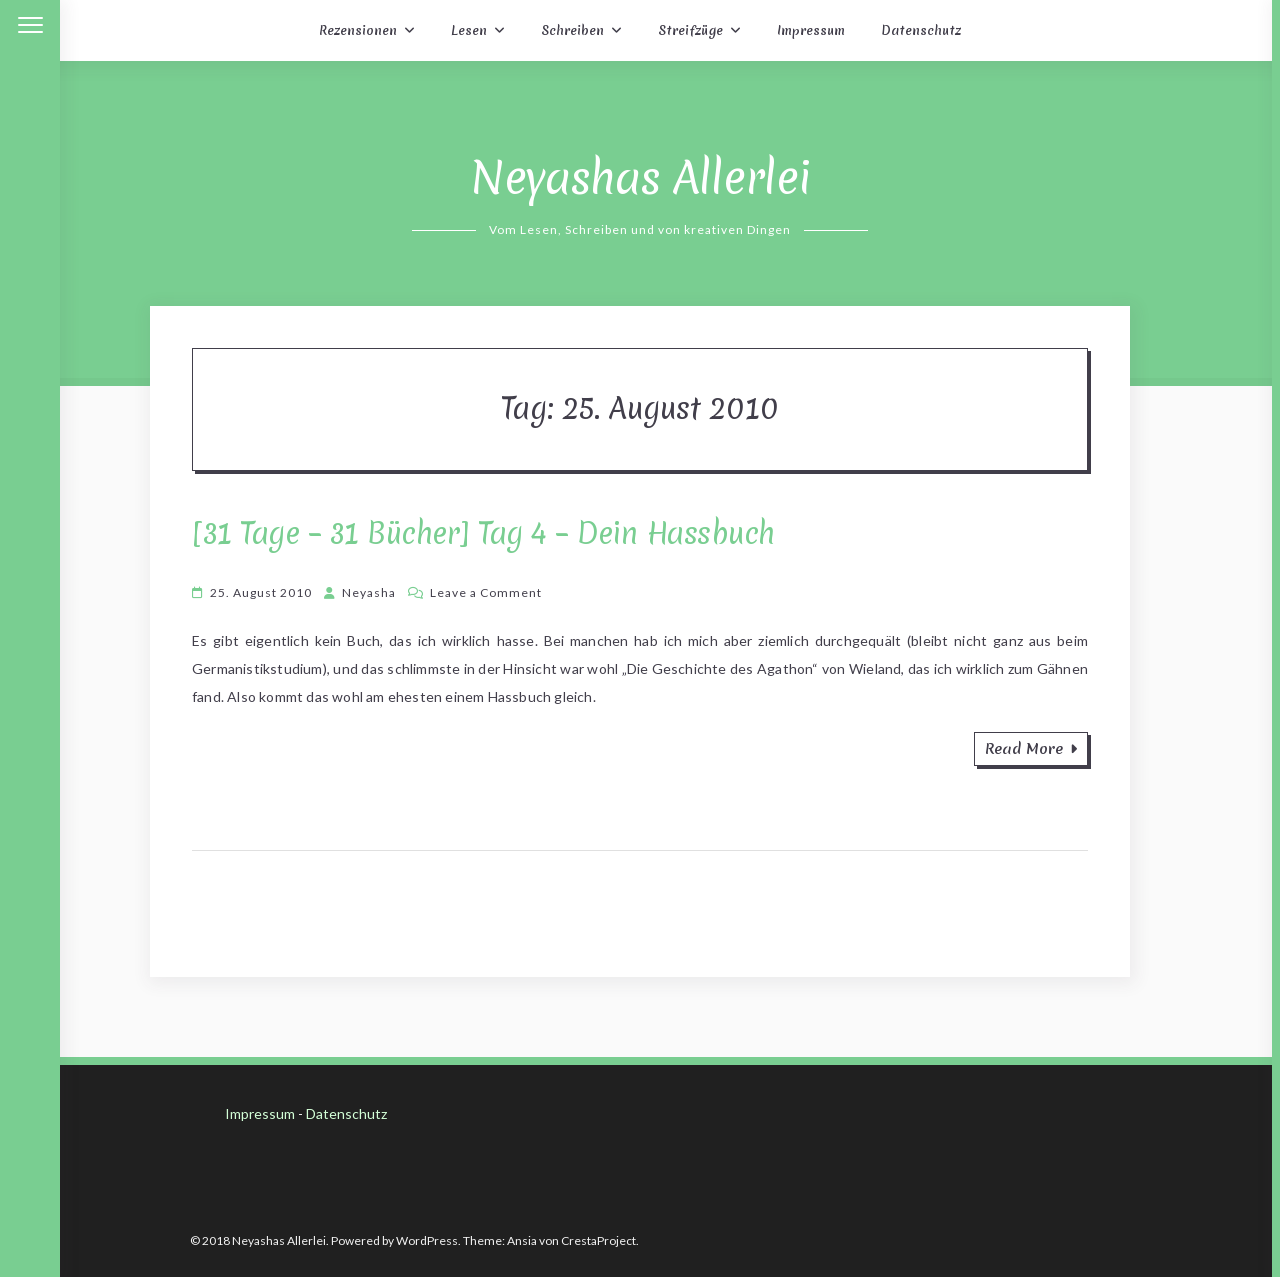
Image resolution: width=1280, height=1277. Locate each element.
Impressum (811, 30)
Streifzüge (690, 30)
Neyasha (369, 592)
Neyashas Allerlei (640, 178)
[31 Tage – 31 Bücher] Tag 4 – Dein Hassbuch (483, 533)
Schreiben (572, 30)
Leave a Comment (486, 592)
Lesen (469, 30)
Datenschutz (921, 30)
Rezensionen (358, 30)
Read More (1031, 749)
